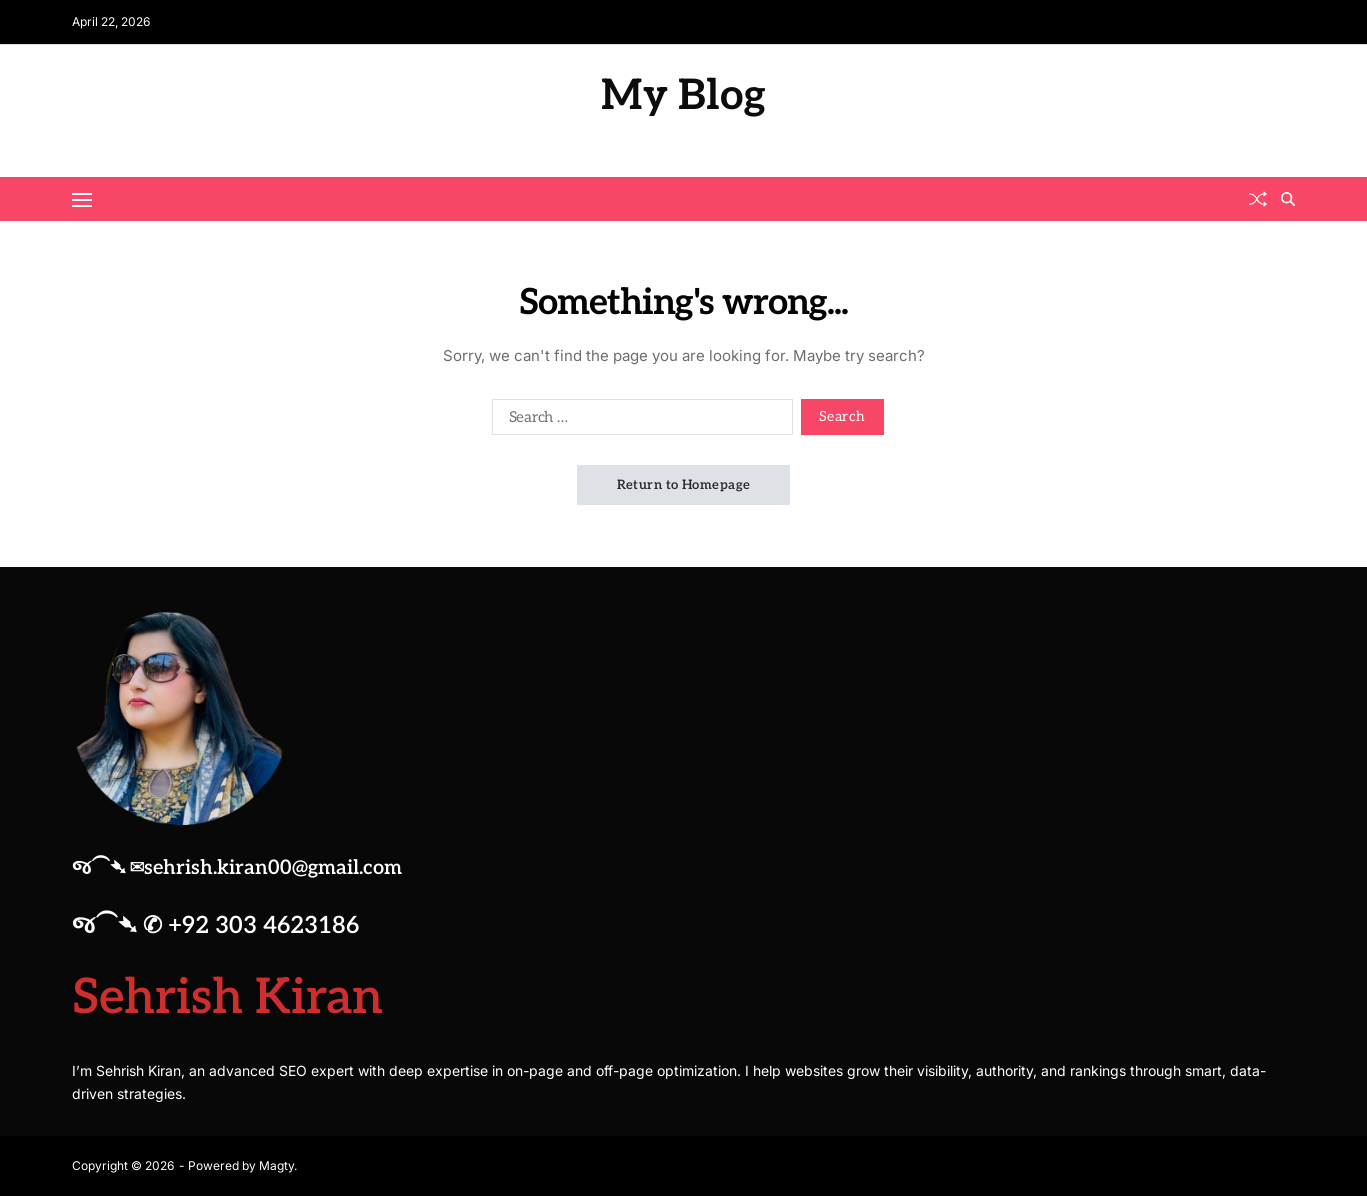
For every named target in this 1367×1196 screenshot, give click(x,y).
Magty (276, 1164)
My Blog (683, 96)
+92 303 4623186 (264, 925)
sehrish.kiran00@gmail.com (273, 868)
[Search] (1288, 199)
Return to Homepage (684, 485)
